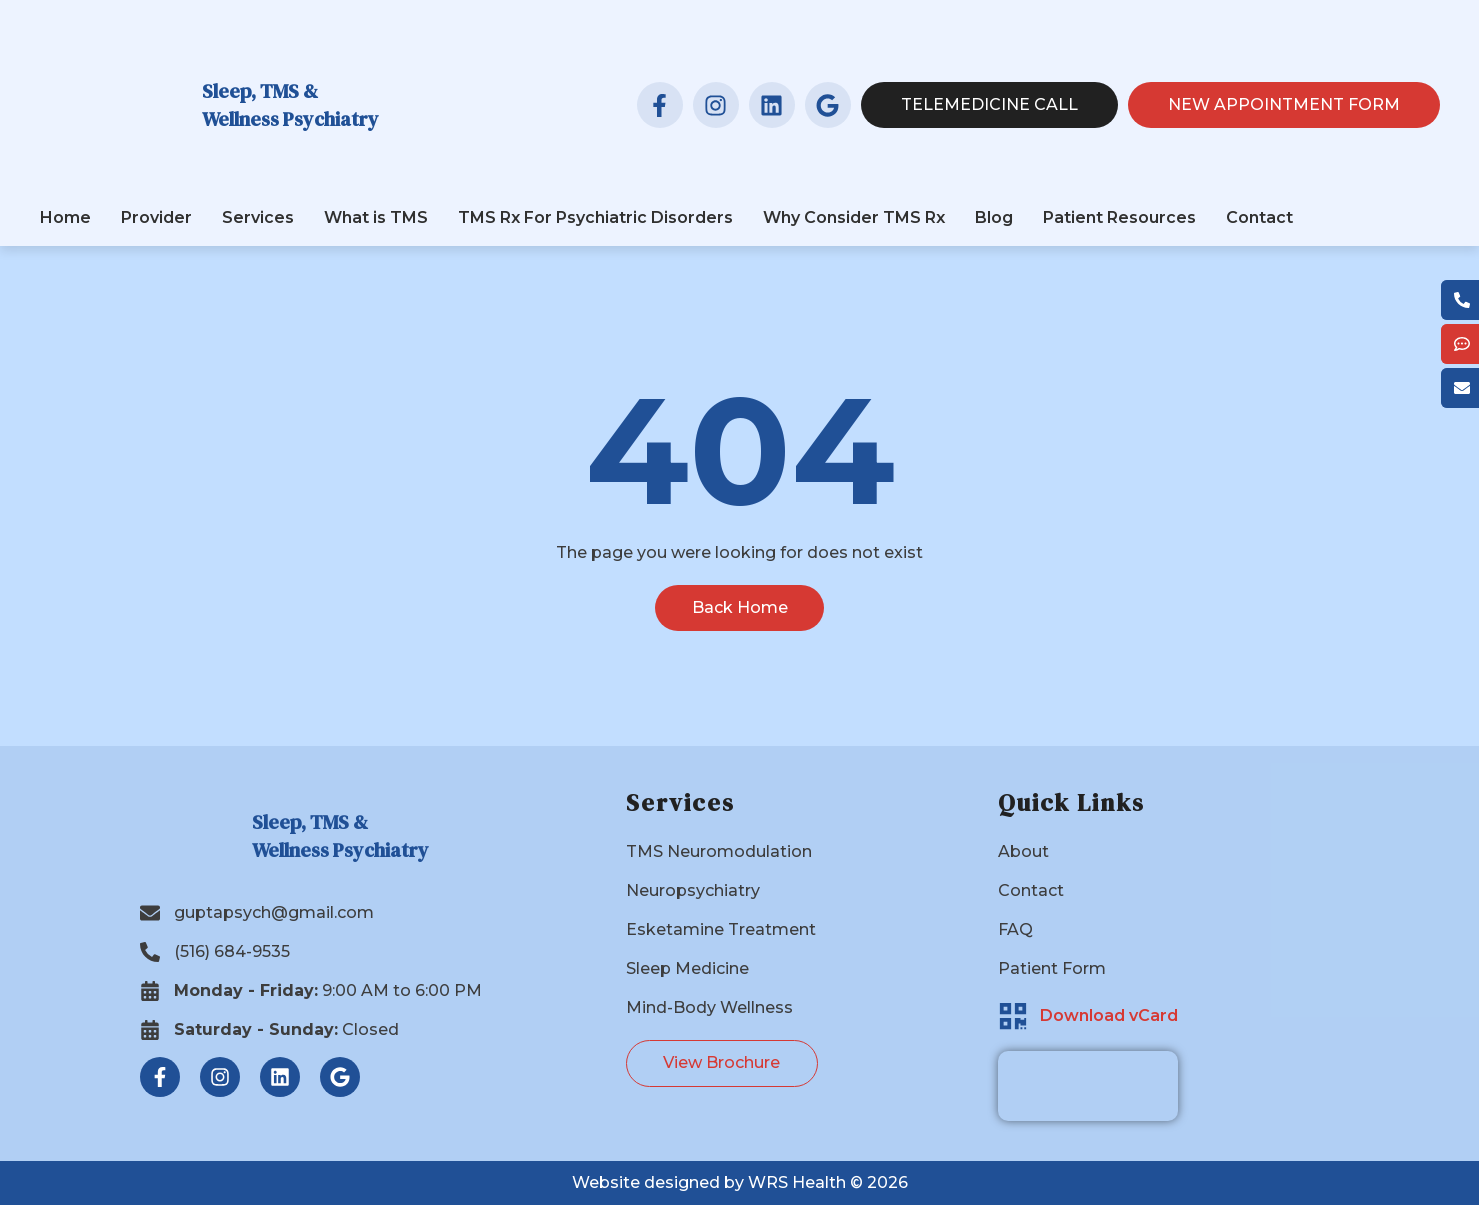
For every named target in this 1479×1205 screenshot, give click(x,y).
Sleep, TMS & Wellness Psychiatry (290, 105)
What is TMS (376, 217)
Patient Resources (1119, 217)
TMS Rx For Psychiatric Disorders (595, 217)
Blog (994, 217)
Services (258, 217)
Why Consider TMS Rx (854, 217)
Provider (156, 217)
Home (65, 217)
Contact (1259, 217)
